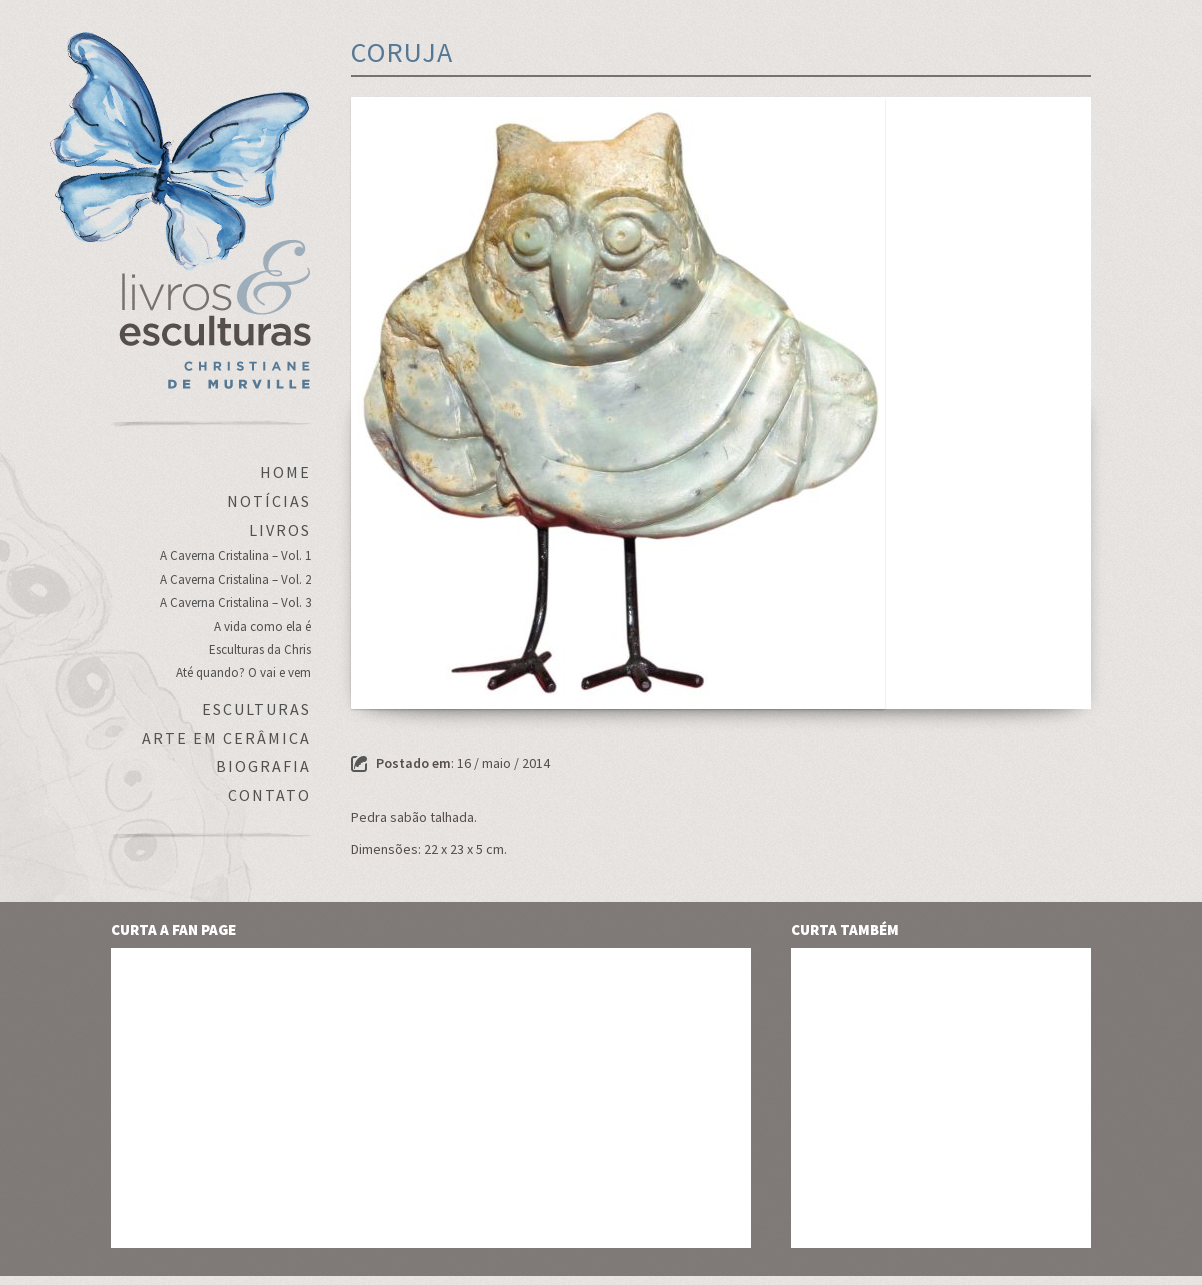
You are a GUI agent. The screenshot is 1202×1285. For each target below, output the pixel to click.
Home (285, 472)
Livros (280, 530)
